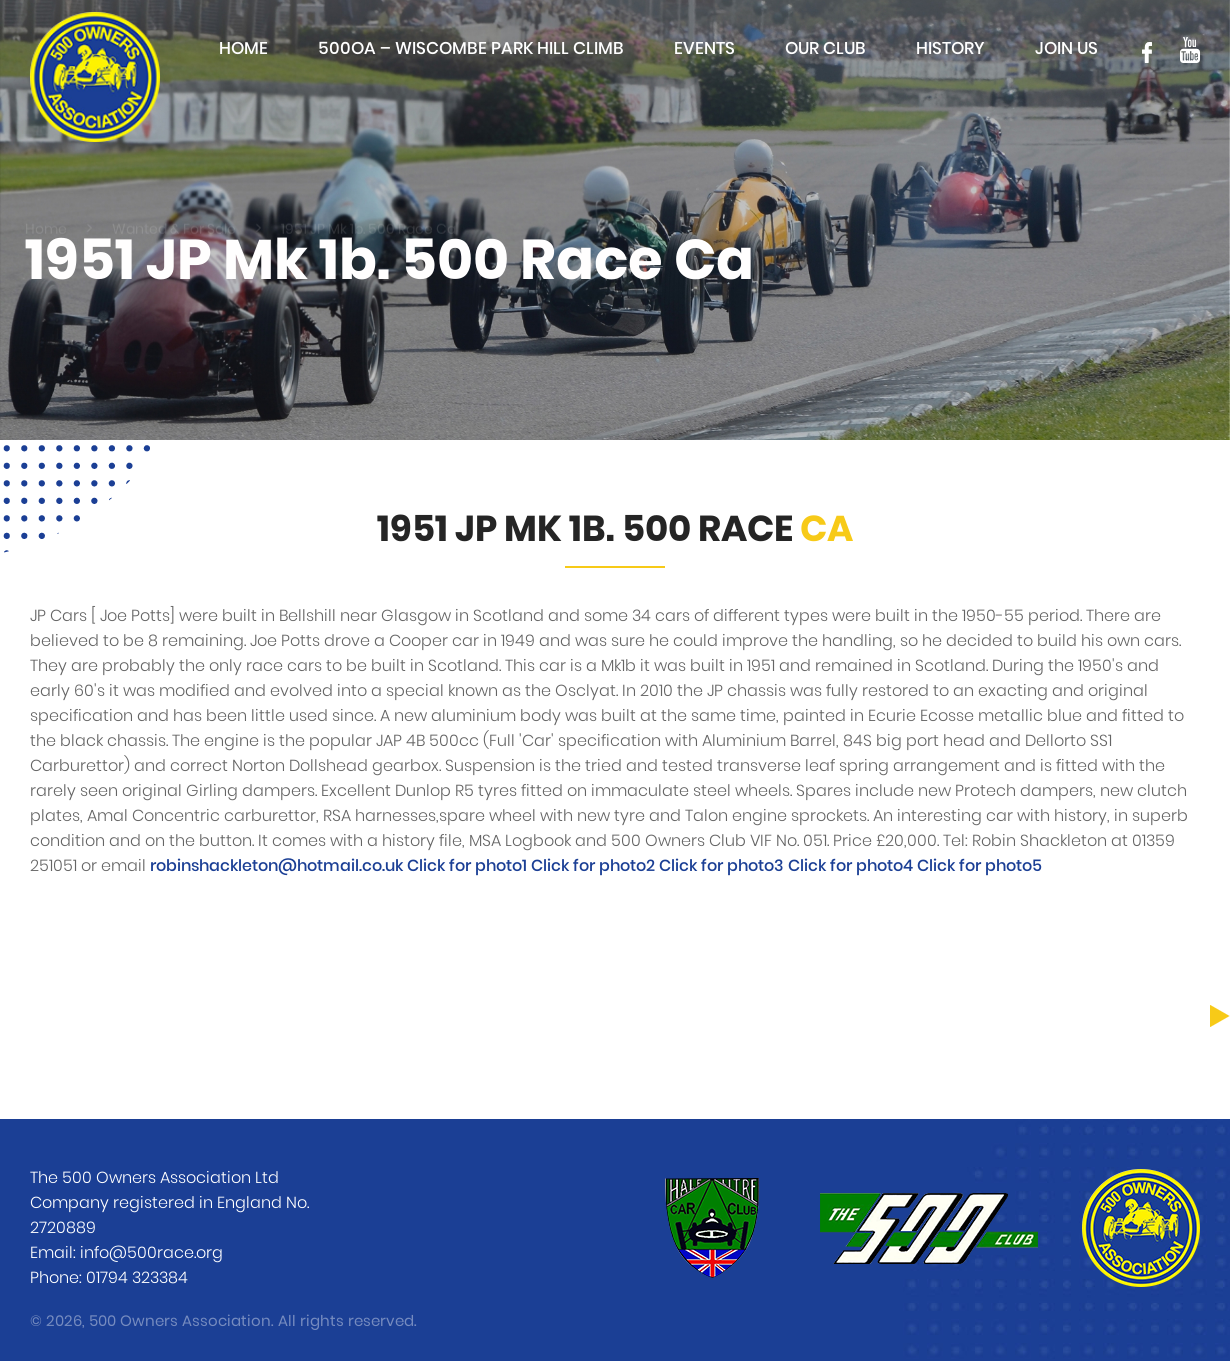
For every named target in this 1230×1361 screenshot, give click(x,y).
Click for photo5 (979, 866)
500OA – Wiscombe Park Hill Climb (471, 48)
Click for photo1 (469, 866)
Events (704, 48)
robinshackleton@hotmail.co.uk (276, 866)
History (950, 48)
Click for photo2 (595, 866)
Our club (825, 48)
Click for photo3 (723, 866)
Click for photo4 (852, 866)
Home (243, 48)
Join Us (1066, 48)
